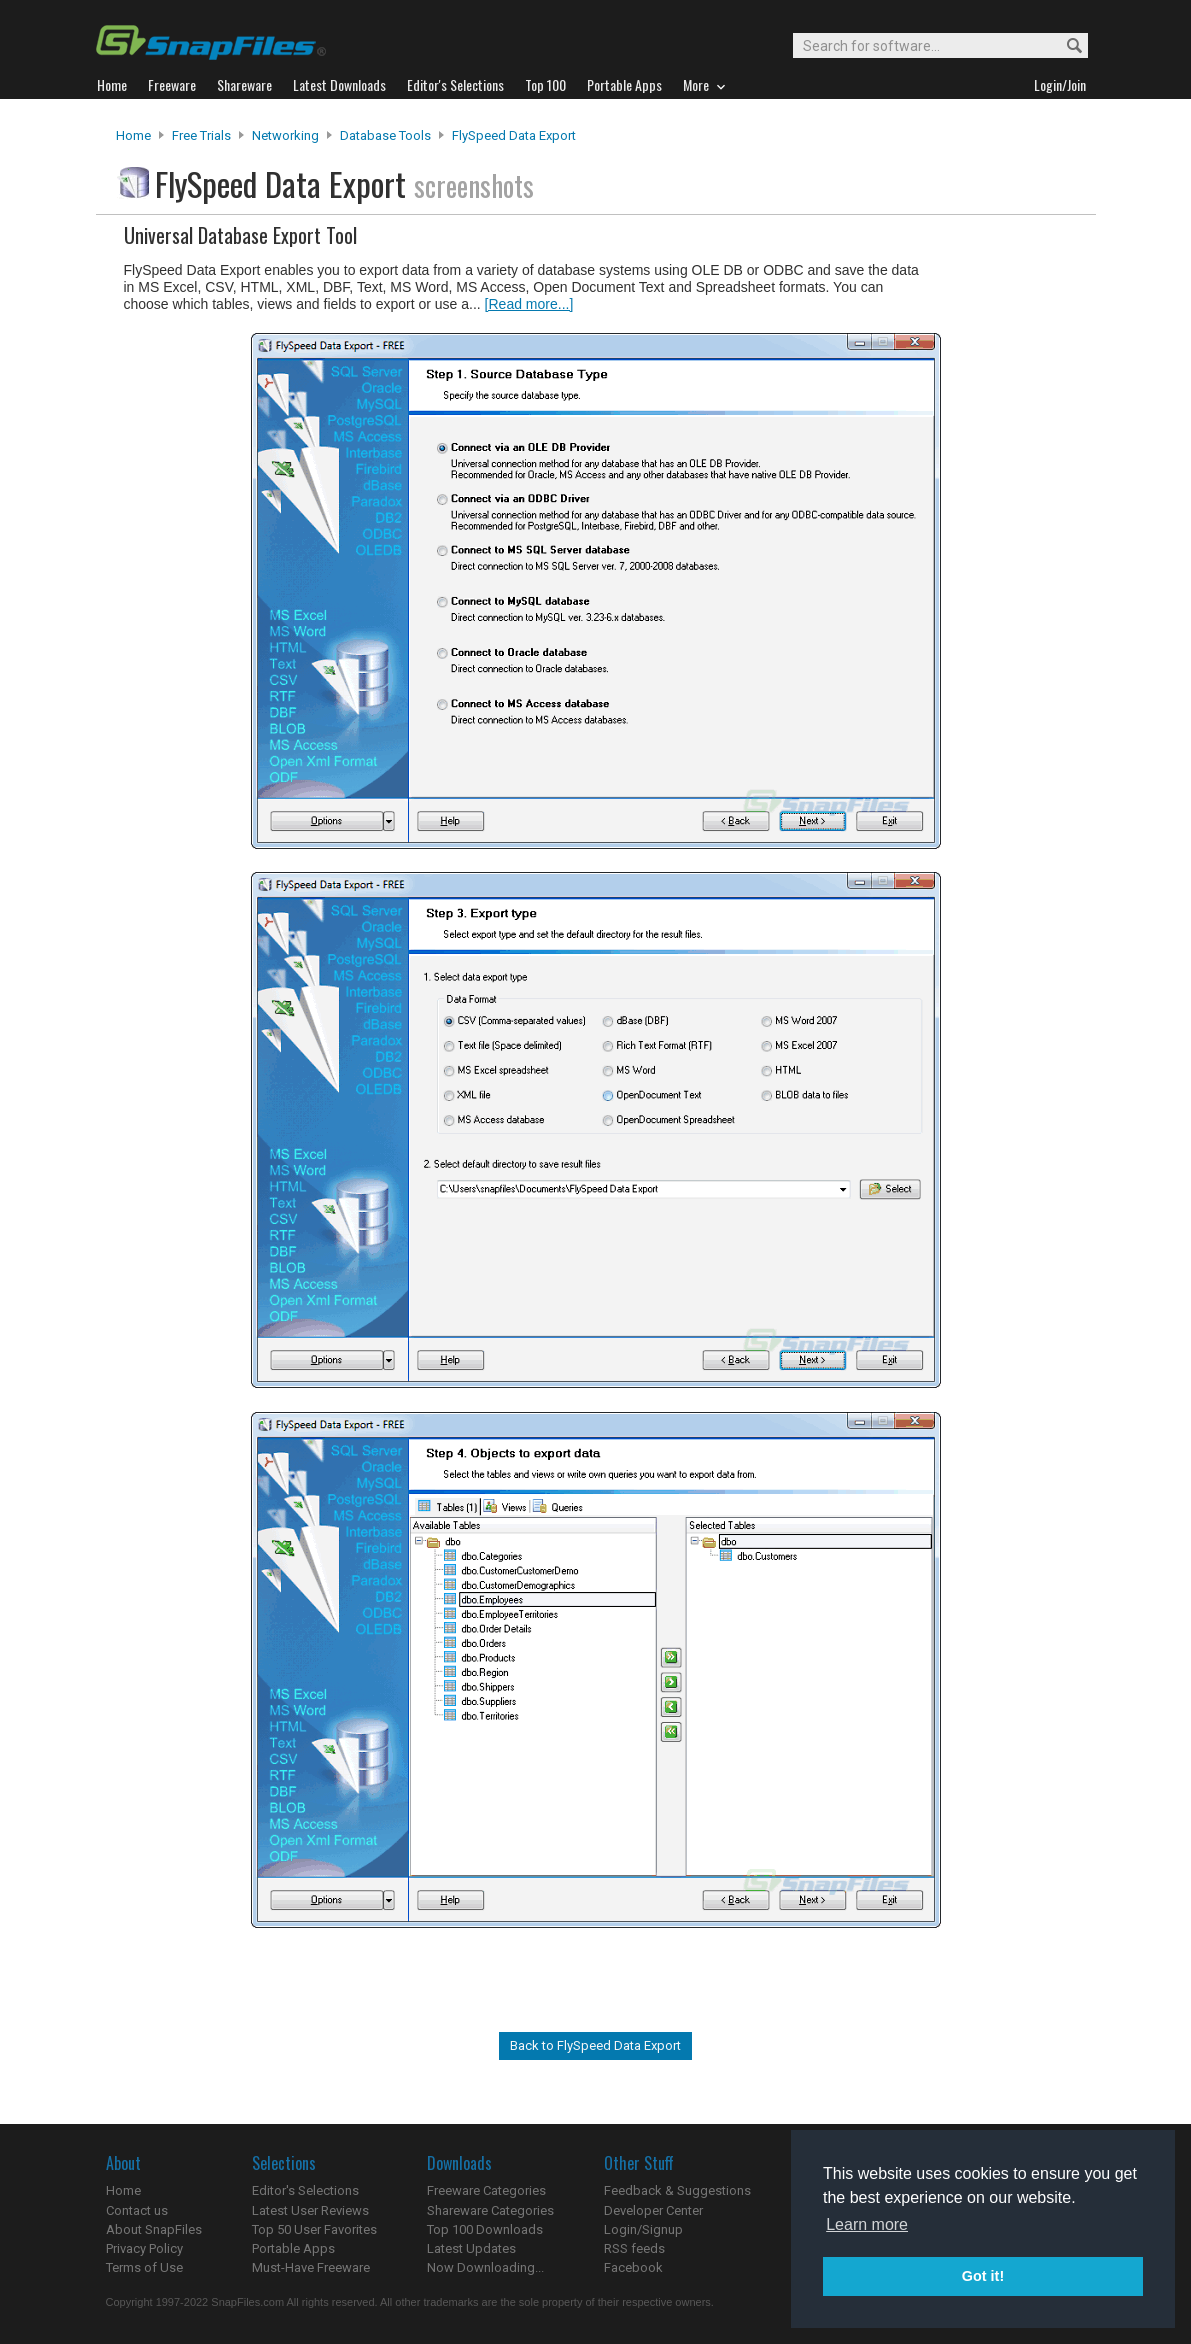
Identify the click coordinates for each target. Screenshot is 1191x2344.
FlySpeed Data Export (514, 135)
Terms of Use (144, 2267)
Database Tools (385, 135)
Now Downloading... (485, 2267)
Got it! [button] (983, 2276)
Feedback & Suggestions (677, 2190)
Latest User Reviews (310, 2210)
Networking (285, 135)
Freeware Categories (486, 2190)
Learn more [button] (867, 2224)
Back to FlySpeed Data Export (595, 2045)
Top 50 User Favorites (314, 2229)
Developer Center (653, 2210)
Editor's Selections (305, 2190)
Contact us (137, 2210)
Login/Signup (643, 2229)
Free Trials (201, 135)
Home (133, 135)
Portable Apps (293, 2248)
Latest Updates (471, 2248)
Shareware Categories (490, 2210)
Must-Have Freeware (311, 2267)
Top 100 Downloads (485, 2229)
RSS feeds (634, 2248)
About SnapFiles (154, 2229)
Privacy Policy (144, 2248)
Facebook (633, 2267)
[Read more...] (529, 304)
